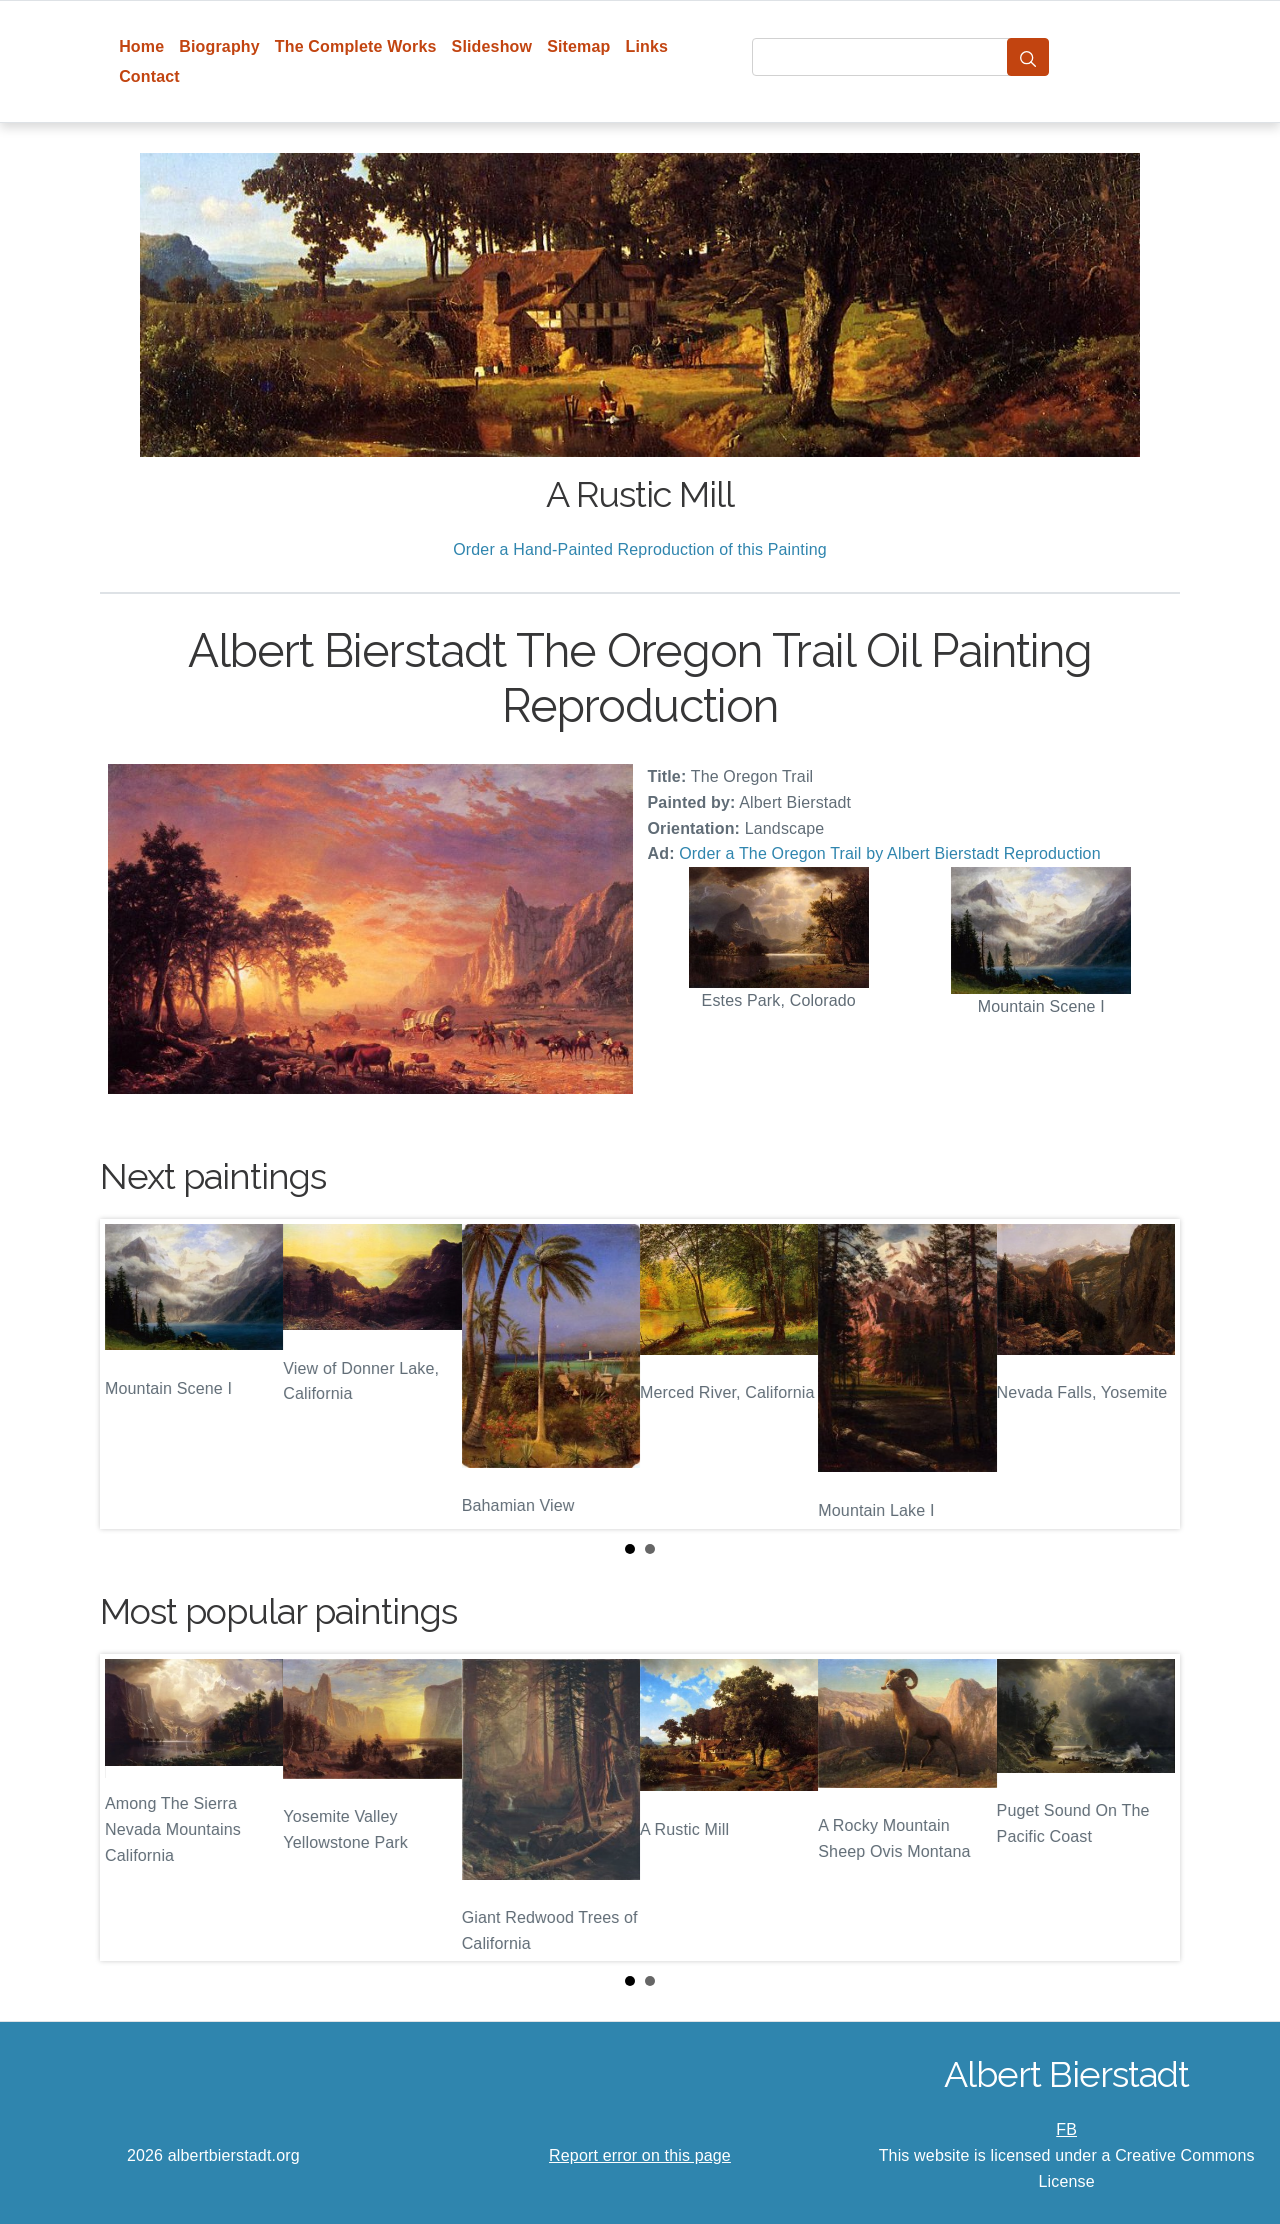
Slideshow (492, 46)
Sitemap (578, 46)
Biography (219, 46)
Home (141, 46)
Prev (131, 1374)
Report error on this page (640, 2155)
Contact (149, 76)
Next (1149, 1374)
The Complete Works (356, 46)
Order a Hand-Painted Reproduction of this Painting (640, 549)
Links (647, 46)
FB (1066, 2129)
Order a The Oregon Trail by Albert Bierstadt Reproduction (889, 853)
